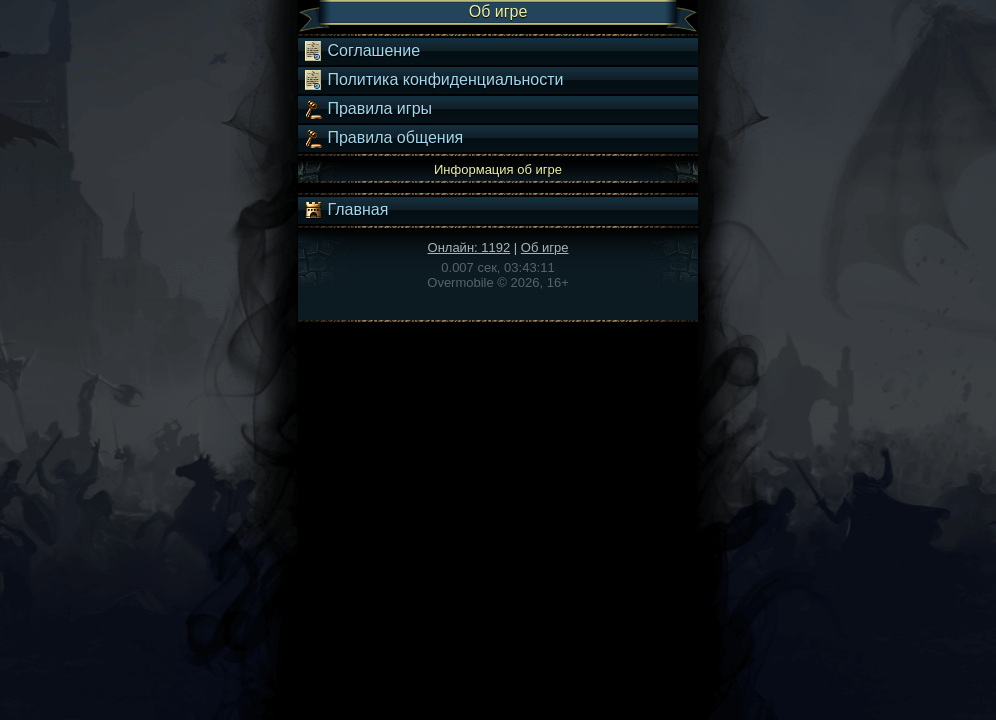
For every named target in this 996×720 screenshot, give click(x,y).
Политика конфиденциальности (433, 80)
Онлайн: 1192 (469, 247)
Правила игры (367, 109)
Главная (345, 210)
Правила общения (383, 138)
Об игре (545, 247)
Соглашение (361, 51)
